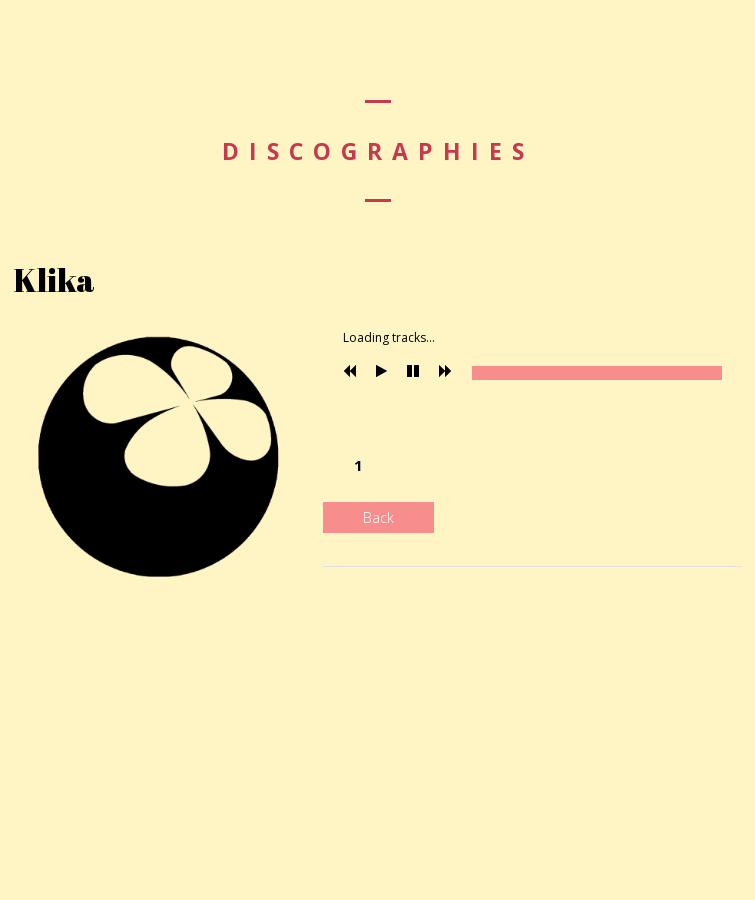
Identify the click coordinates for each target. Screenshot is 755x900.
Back (378, 517)
